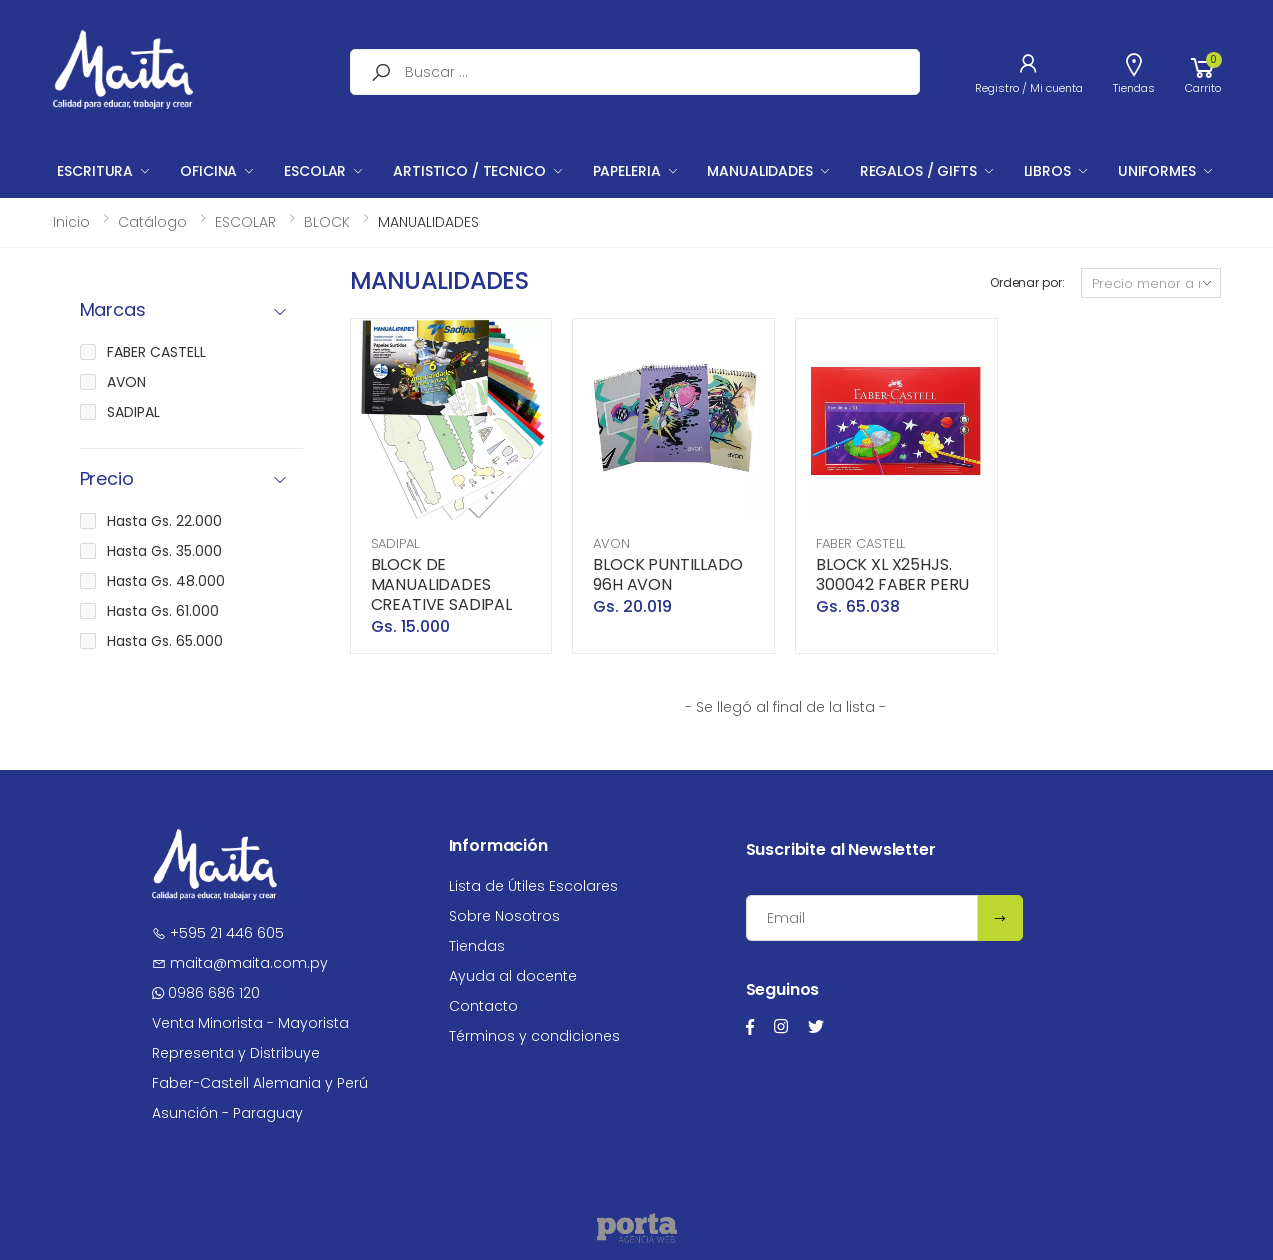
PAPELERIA (627, 171)
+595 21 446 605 (218, 933)
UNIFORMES (1157, 171)
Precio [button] (107, 479)
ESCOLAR (315, 171)
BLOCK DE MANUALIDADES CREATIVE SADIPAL (441, 584)
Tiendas (477, 946)
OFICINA (208, 171)
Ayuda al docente (513, 976)
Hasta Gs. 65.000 (165, 641)
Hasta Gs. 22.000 (164, 521)
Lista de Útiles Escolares (533, 886)
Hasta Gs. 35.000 (164, 551)
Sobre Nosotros (504, 916)
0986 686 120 (206, 993)
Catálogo (152, 222)
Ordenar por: (1027, 282)
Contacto (483, 1006)
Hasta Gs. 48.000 (166, 581)
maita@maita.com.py (240, 963)
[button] (1203, 72)
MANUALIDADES (759, 171)
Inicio (71, 222)
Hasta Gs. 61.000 (163, 611)
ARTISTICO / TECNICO (469, 171)
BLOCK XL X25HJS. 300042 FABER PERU (892, 574)
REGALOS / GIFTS (918, 171)
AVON (611, 543)
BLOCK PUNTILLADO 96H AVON (667, 574)
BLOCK (327, 222)
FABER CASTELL (860, 543)
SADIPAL (395, 543)
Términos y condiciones (534, 1036)
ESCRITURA (95, 171)
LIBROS (1047, 171)
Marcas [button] (113, 310)
